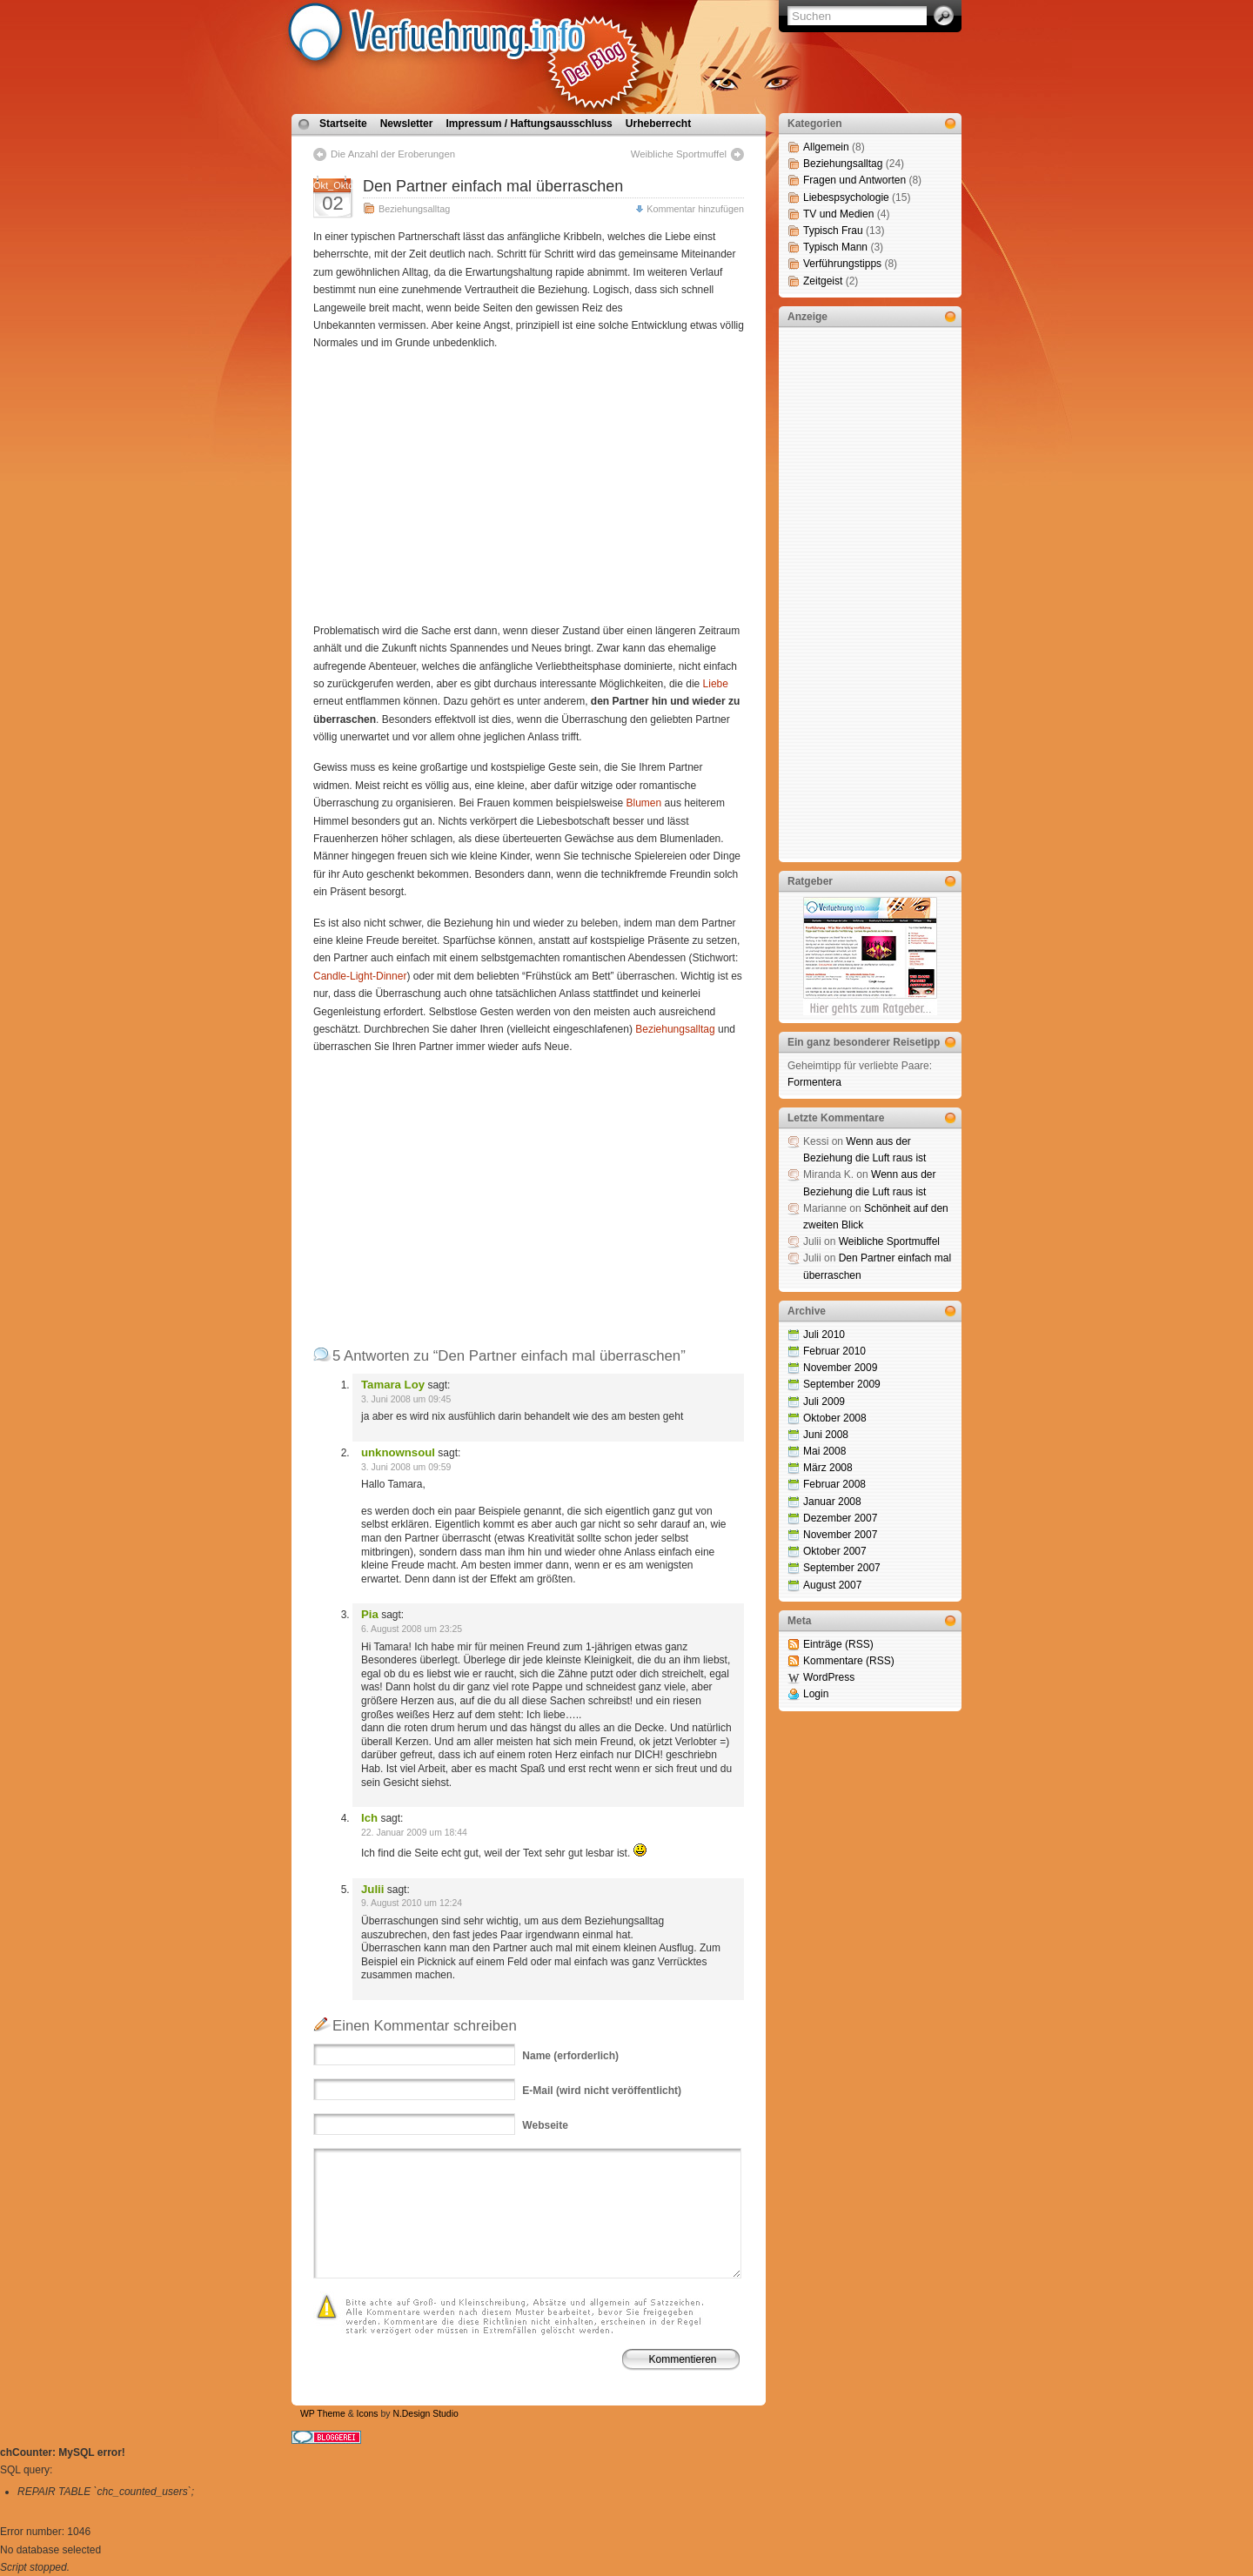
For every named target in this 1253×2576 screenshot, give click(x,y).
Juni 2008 (825, 1435)
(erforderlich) (570, 2056)
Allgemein (826, 147)
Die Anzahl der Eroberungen (393, 154)
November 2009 (840, 1368)
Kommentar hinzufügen (695, 209)
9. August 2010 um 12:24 (411, 1903)
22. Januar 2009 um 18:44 (414, 1832)
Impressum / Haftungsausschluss (529, 123)
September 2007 (842, 1568)
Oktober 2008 (835, 1418)
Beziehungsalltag (414, 209)
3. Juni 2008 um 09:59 (406, 1467)
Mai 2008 (824, 1451)
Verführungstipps (842, 264)
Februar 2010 (834, 1351)
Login (815, 1694)
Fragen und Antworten (854, 180)
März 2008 (828, 1468)
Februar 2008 (834, 1484)
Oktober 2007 (835, 1551)
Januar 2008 (832, 1501)
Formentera (814, 1082)
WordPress (828, 1677)
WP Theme (322, 2414)
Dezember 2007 (840, 1518)
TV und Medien (838, 214)
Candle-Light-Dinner (359, 976)
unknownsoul (398, 1452)
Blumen (644, 803)
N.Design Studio (425, 2414)
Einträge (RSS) (838, 1644)
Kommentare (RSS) (849, 1661)
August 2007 (832, 1585)
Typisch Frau (833, 230)
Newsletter (406, 123)
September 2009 (842, 1384)
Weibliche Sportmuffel (679, 154)
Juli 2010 (824, 1334)
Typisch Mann (835, 247)
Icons (368, 2414)
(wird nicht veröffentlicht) (601, 2090)
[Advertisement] (459, 487)
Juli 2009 (824, 1401)
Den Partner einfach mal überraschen (493, 186)
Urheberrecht (658, 123)
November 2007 (840, 1535)
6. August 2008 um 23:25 (411, 1629)
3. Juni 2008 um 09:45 (406, 1399)
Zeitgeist (822, 281)
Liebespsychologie (846, 197)
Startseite (343, 123)
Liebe (715, 684)
